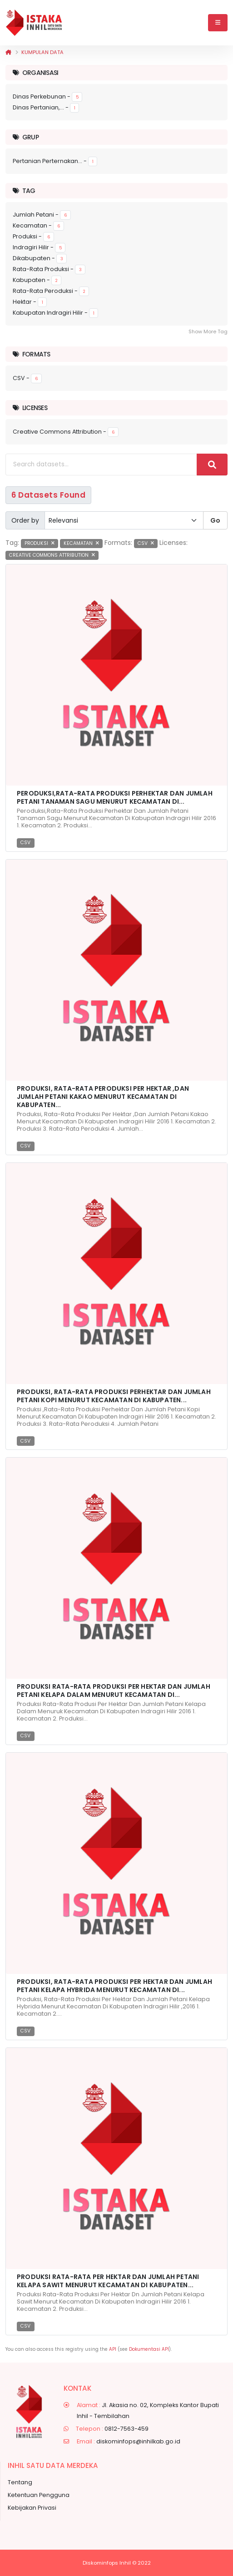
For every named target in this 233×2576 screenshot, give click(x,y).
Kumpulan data (42, 52)
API (112, 2349)
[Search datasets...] (101, 464)
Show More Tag (208, 331)
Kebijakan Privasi (32, 2508)
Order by (25, 520)
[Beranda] (8, 52)
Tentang (20, 2482)
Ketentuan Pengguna (38, 2495)
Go (215, 520)
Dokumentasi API (149, 2349)
